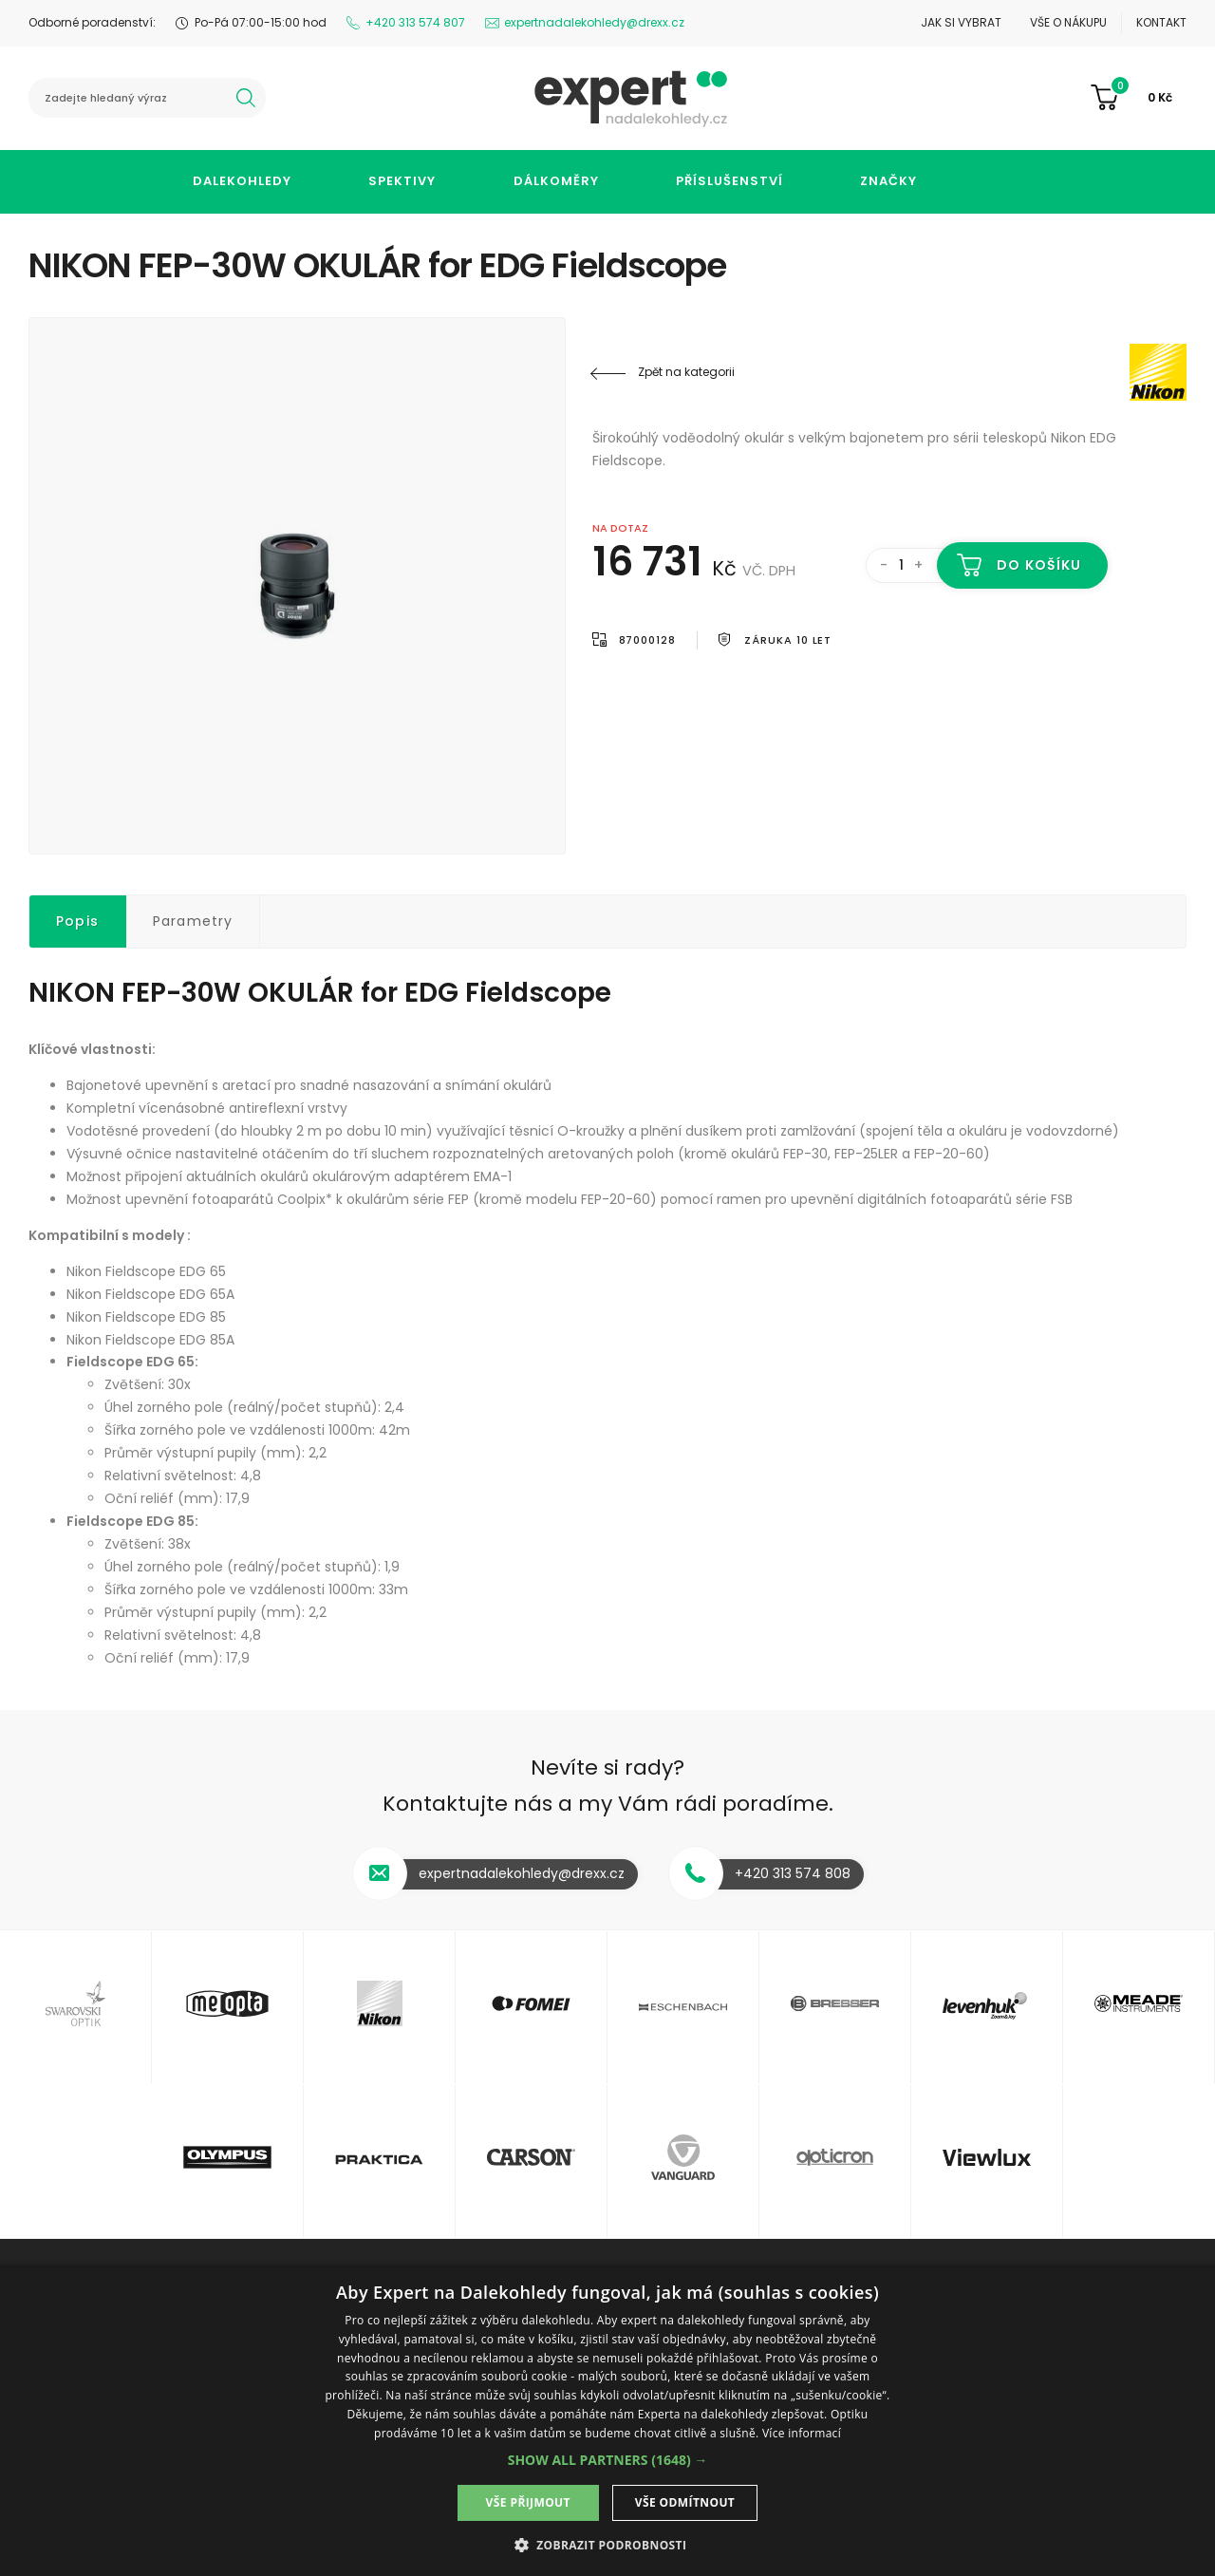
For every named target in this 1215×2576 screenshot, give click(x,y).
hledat (246, 98)
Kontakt (1161, 22)
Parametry (193, 921)
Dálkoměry (556, 181)
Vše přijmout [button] (528, 2502)
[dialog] (607, 2420)
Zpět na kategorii (686, 372)
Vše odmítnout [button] (685, 2502)
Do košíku (1039, 564)
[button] (608, 2460)
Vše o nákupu (1068, 22)
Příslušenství (729, 181)
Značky (888, 181)
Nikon (1073, 372)
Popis (77, 921)
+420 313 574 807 (415, 22)
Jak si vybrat (961, 22)
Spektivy (402, 181)
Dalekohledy (242, 181)
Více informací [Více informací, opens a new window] (801, 2433)
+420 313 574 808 (792, 1873)
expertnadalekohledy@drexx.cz (594, 22)
